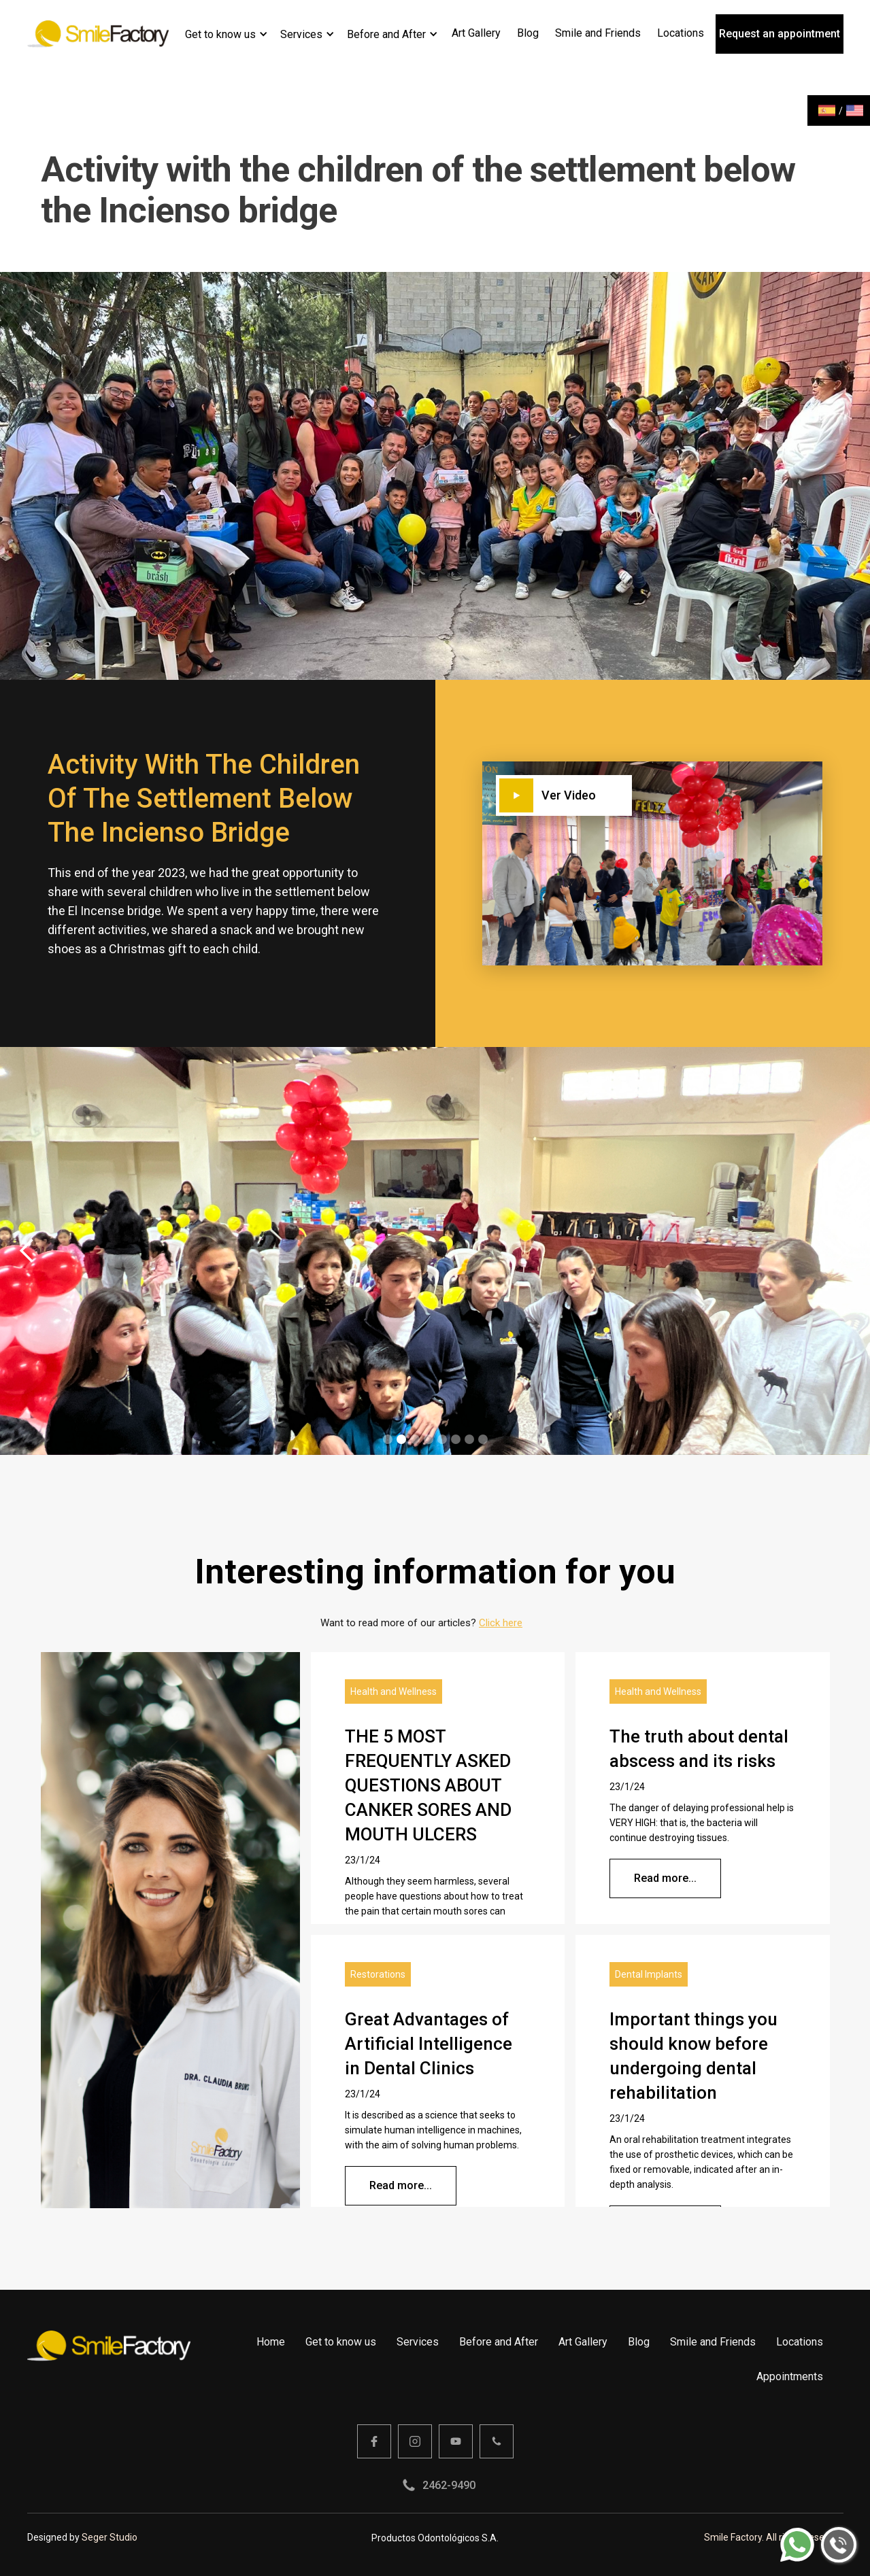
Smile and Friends (713, 2341)
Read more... (665, 1878)
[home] (98, 34)
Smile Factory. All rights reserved (773, 2537)
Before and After (386, 34)
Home (270, 2341)
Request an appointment (779, 33)
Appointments (789, 2376)
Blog (639, 2341)
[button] (225, 34)
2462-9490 (448, 2485)
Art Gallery (582, 2341)
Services (301, 34)
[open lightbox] (607, 795)
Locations (799, 2341)
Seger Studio (109, 2537)
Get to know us (220, 34)
